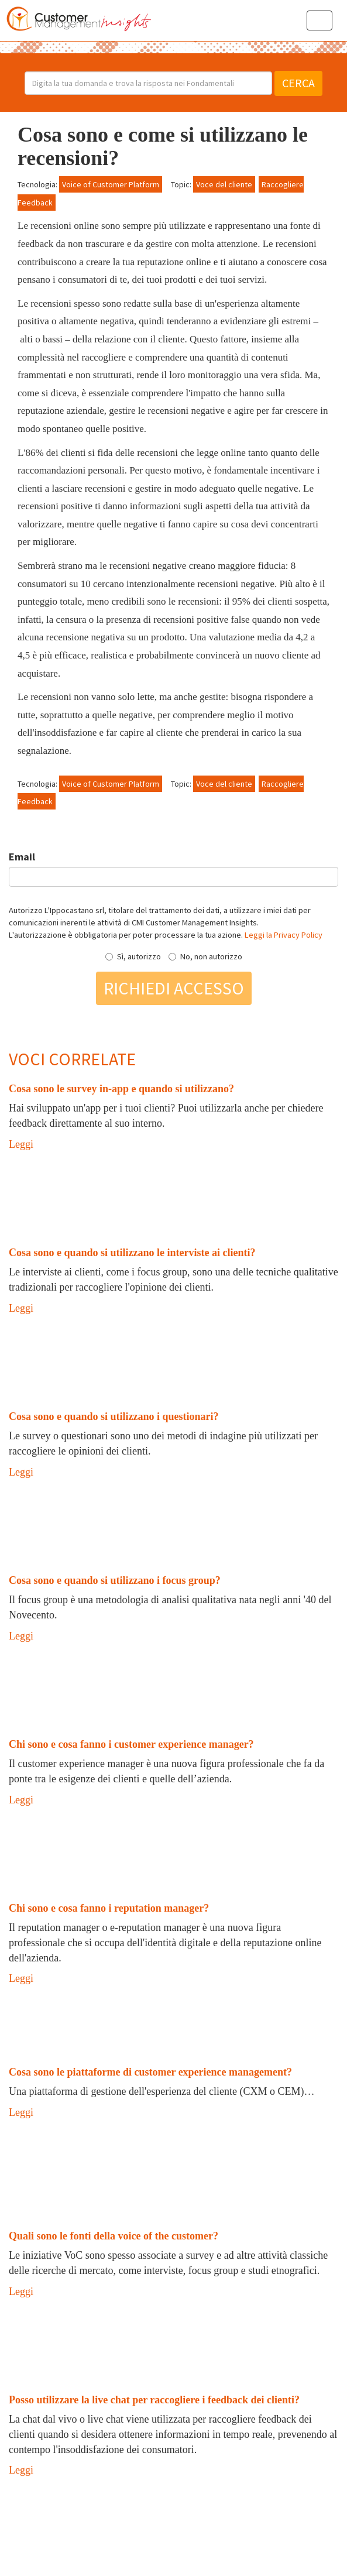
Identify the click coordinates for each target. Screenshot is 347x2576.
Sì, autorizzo (133, 956)
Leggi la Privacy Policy (283, 934)
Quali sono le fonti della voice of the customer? (113, 2236)
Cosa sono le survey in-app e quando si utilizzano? (121, 1089)
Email (22, 856)
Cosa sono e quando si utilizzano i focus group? (115, 1580)
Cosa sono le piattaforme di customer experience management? (150, 2072)
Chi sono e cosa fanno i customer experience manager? (131, 1744)
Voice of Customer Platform (110, 184)
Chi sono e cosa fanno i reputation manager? (109, 1908)
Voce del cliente (224, 184)
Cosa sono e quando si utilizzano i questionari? (114, 1416)
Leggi (21, 1144)
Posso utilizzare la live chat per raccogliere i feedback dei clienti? (154, 2400)
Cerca (298, 83)
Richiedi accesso (174, 988)
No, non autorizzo (205, 956)
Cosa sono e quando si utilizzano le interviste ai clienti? (132, 1252)
